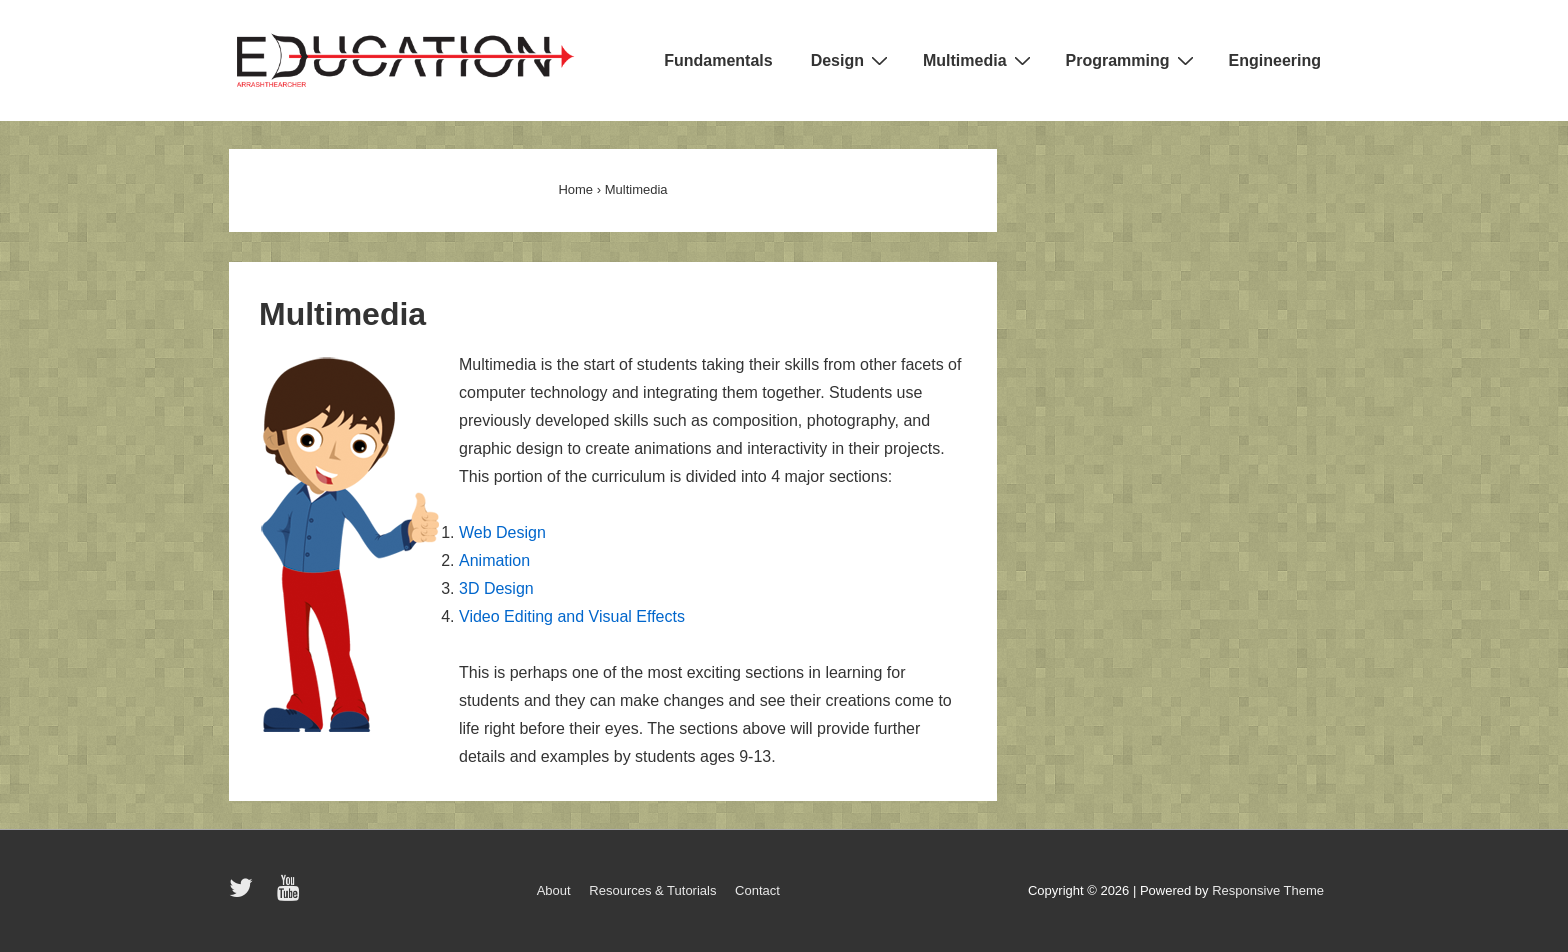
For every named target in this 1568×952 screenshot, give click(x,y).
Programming (1132, 60)
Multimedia (979, 60)
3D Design (496, 588)
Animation (494, 560)
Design (852, 60)
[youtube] (290, 894)
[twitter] (245, 894)
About (554, 890)
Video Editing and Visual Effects (572, 616)
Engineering (1275, 60)
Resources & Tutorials (652, 890)
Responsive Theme (1268, 890)
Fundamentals (718, 60)
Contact (757, 890)
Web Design (502, 532)
